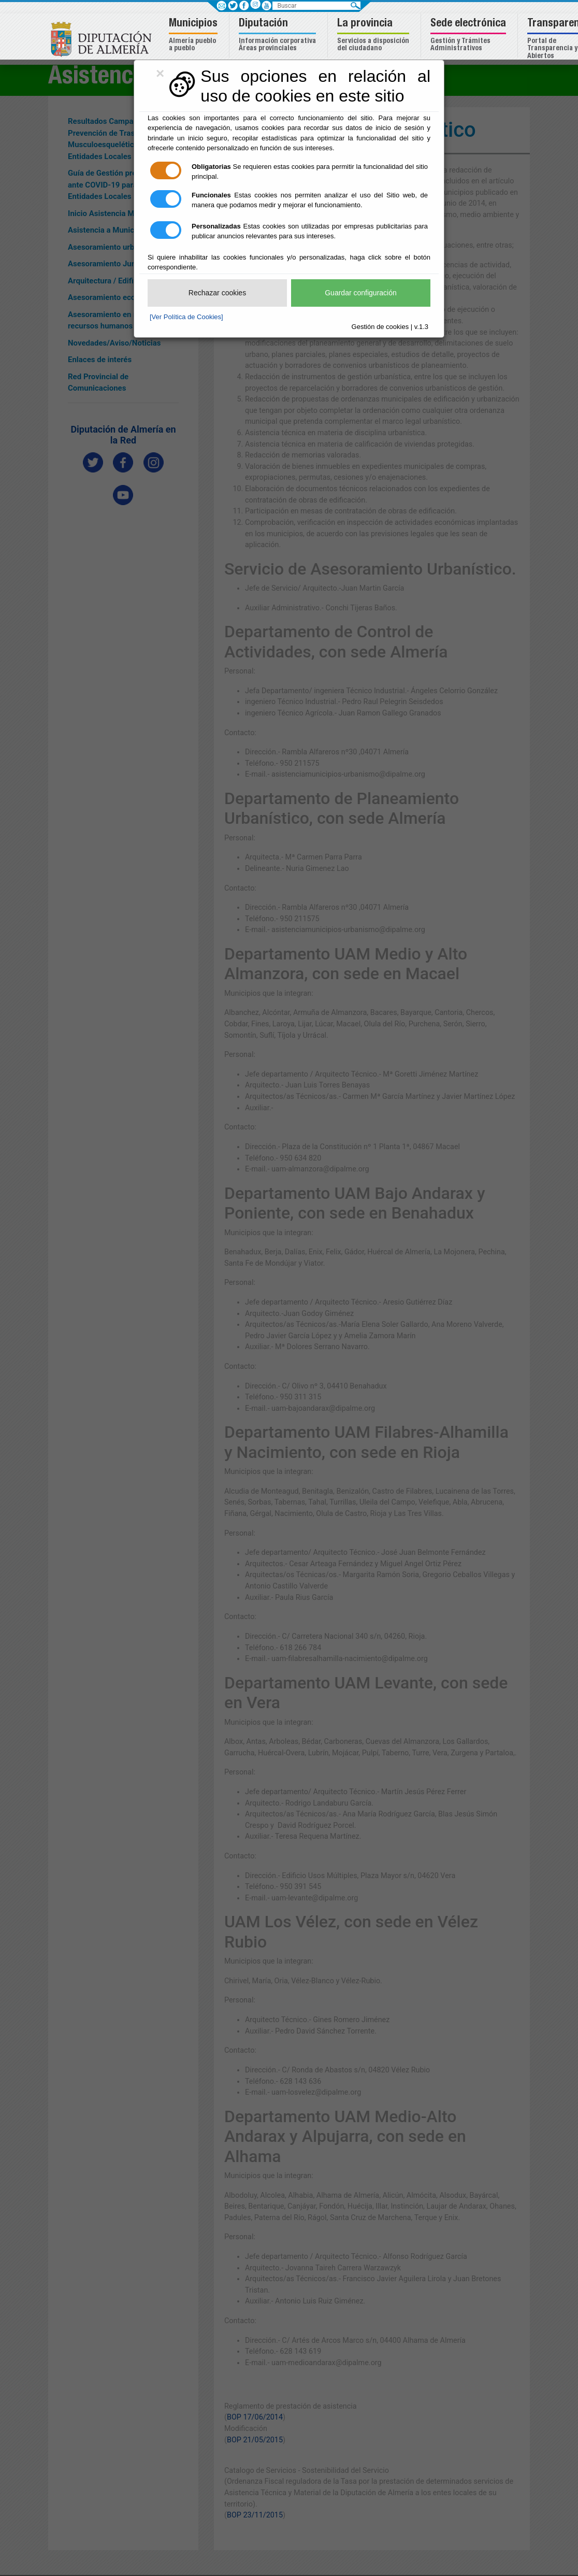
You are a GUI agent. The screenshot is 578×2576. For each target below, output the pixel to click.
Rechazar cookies (217, 293)
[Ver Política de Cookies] (186, 317)
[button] (194, 35)
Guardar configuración (361, 293)
